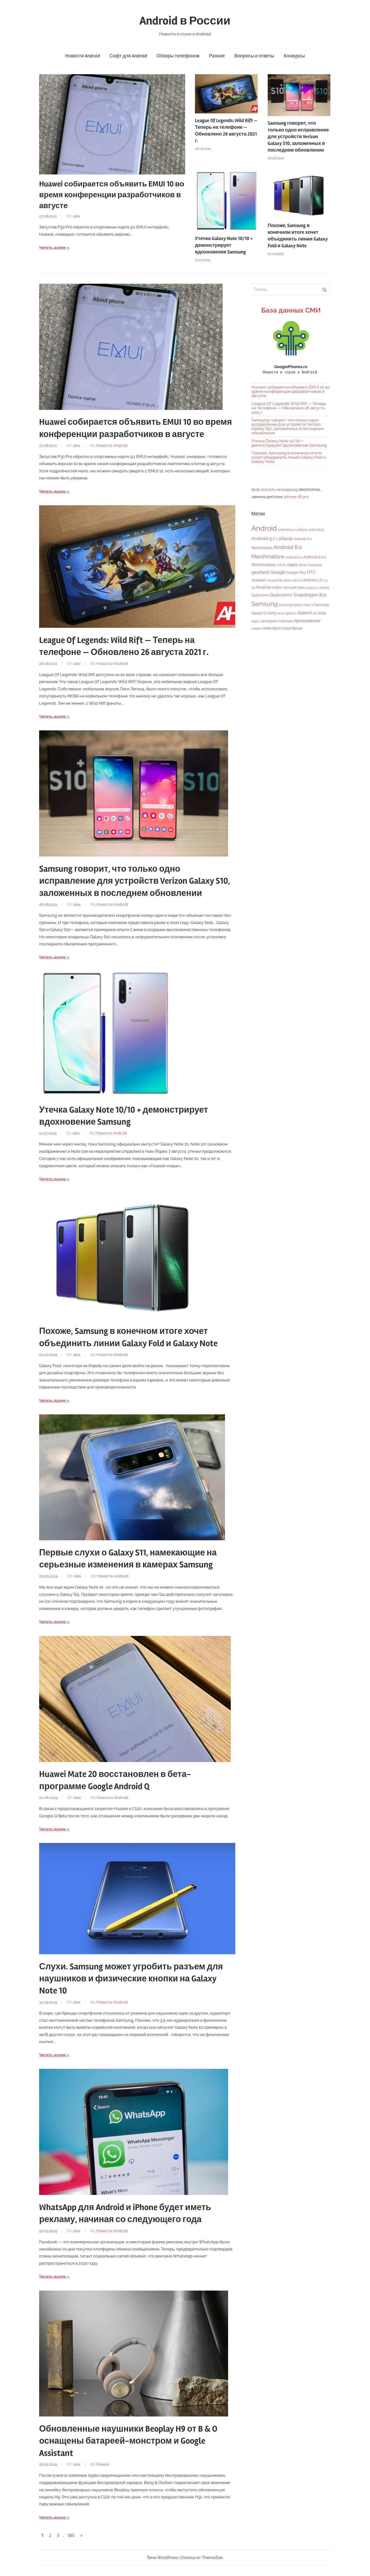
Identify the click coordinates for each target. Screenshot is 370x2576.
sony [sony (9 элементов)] (272, 613)
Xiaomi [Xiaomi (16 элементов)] (305, 612)
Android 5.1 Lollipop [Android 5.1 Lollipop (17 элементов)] (272, 538)
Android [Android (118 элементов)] (264, 528)
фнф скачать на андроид (274, 489)
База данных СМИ (291, 310)
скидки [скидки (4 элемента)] (256, 628)
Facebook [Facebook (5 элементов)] (314, 565)
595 (71, 2536)
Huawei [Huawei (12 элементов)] (258, 580)
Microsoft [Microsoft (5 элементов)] (290, 587)
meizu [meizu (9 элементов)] (277, 587)
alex (76, 216)
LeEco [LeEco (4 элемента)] (295, 580)
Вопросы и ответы (254, 56)
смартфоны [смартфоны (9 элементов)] (292, 628)
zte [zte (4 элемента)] (315, 613)
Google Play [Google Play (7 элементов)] (296, 572)
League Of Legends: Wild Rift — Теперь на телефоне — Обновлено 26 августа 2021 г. (288, 408)
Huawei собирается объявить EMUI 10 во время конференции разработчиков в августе (111, 194)
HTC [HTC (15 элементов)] (311, 572)
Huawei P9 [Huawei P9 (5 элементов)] (275, 580)
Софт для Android (128, 56)
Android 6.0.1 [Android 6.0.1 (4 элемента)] (293, 557)
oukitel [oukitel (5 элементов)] (324, 587)
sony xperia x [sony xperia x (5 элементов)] (287, 613)
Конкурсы (294, 56)
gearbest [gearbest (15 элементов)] (260, 572)
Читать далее (52, 247)
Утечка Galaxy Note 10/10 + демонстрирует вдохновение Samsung (224, 245)
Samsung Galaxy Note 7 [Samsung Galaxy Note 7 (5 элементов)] (296, 605)
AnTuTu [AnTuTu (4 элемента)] (281, 565)
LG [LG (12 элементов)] (320, 580)
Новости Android (82, 56)
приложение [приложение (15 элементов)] (307, 620)
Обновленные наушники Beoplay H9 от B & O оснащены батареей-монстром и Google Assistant (128, 2441)
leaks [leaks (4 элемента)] (287, 580)
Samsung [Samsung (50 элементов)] (264, 603)
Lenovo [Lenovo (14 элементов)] (308, 579)
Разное (217, 56)
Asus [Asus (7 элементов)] (302, 565)
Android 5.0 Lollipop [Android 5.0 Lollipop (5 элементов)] (292, 529)
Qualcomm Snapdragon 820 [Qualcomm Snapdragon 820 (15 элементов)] (298, 594)
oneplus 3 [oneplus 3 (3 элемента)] (312, 587)
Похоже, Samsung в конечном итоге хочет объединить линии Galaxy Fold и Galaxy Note (288, 457)
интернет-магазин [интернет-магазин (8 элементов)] (277, 621)
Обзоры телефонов (178, 56)
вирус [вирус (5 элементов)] (255, 621)
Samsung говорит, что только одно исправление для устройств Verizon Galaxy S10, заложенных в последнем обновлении (298, 136)
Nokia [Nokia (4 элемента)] (301, 587)
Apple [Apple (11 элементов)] (292, 564)
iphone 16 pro (296, 496)
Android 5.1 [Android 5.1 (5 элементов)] (316, 529)
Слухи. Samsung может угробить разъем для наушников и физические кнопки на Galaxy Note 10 (131, 1978)
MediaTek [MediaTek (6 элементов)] (263, 587)
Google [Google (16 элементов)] (278, 572)
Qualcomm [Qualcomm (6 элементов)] (260, 595)
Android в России (185, 21)
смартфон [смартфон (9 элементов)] (271, 628)
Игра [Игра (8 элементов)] (322, 613)
